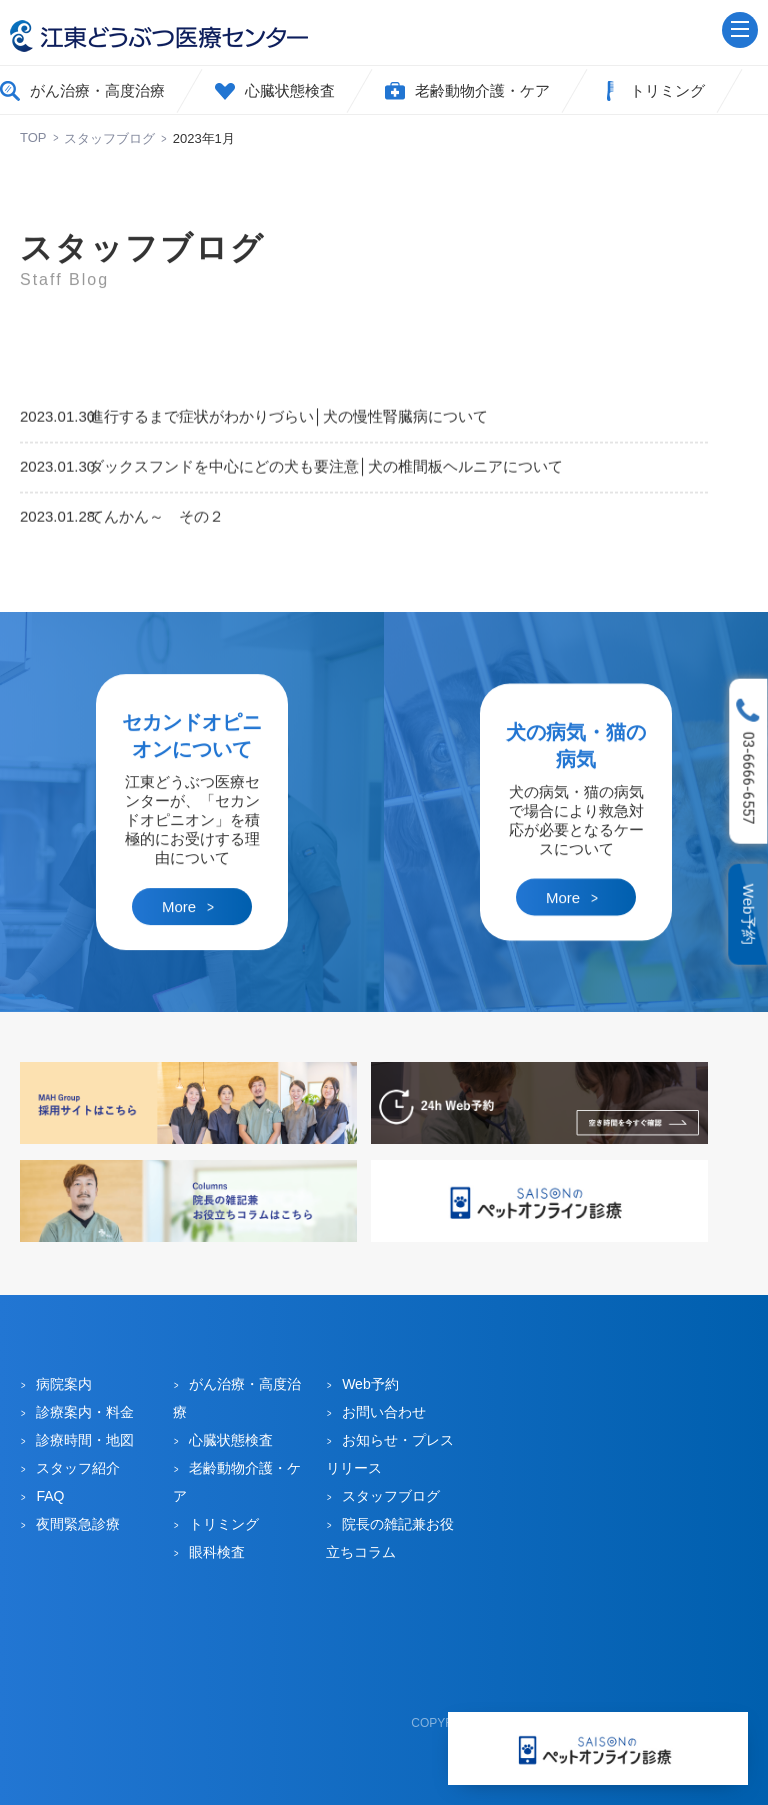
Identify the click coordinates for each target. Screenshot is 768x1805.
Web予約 (749, 914)
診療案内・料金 (85, 1412)
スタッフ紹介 (78, 1468)
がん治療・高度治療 (97, 90)
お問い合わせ (384, 1412)
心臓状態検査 (290, 90)
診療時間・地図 (85, 1440)
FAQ (50, 1496)
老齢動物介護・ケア (482, 90)
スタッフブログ (109, 138)
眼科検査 (217, 1552)
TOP (33, 137)
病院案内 (64, 1384)
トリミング (667, 90)
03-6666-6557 (749, 778)
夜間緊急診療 (78, 1524)
